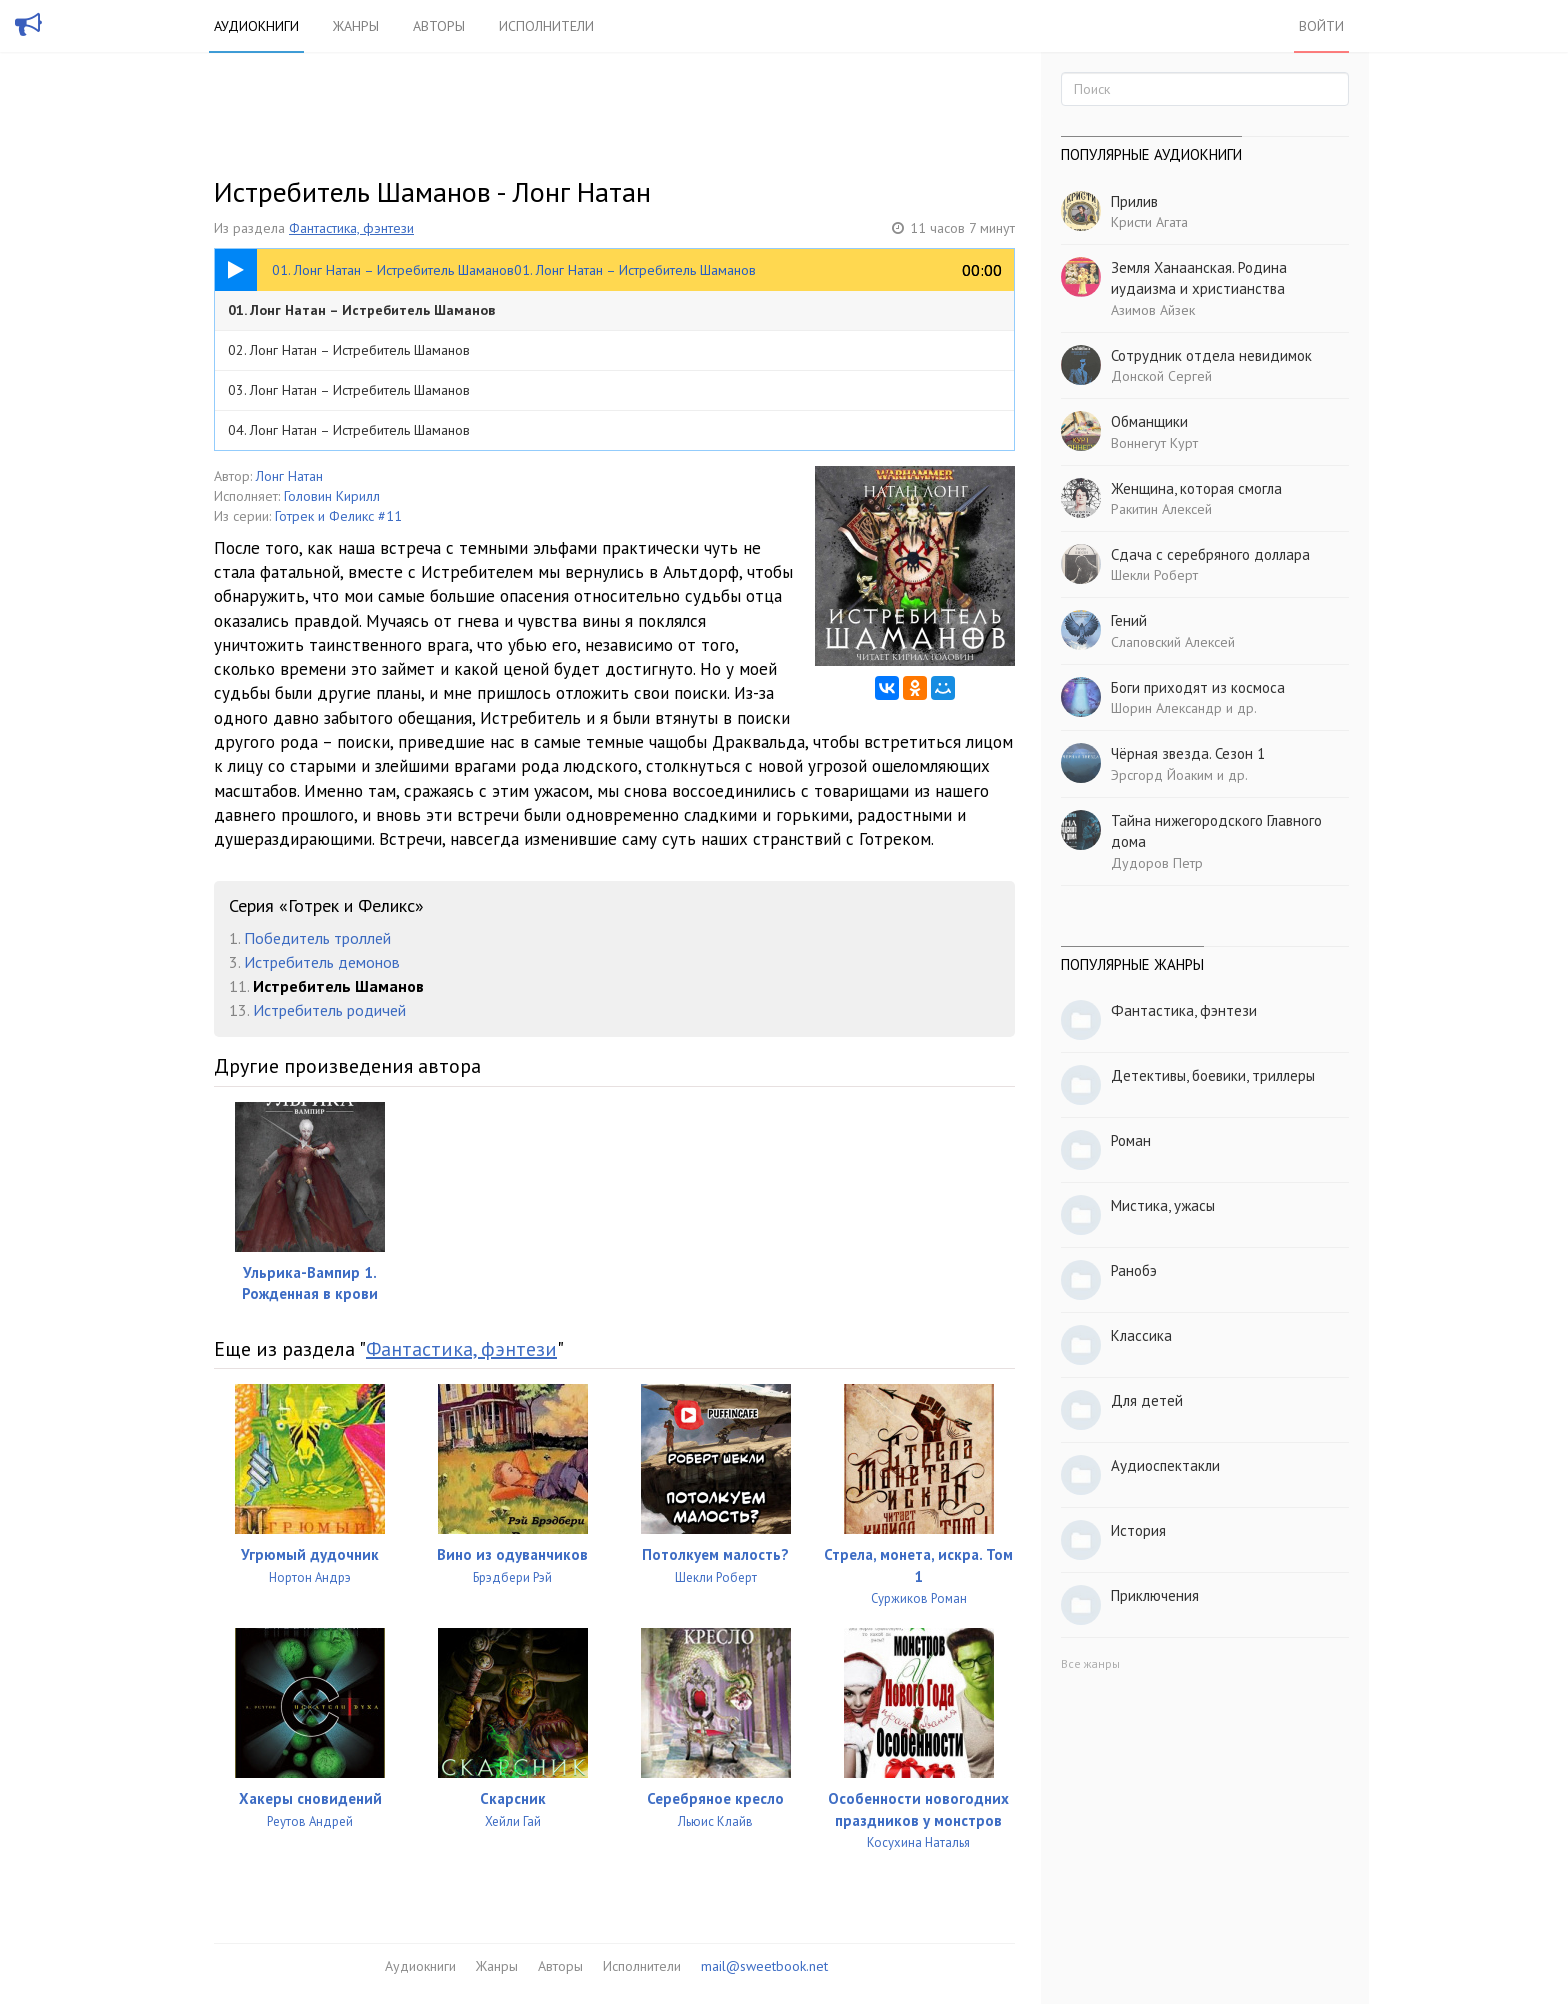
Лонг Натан (289, 476)
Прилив (1134, 201)
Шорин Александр (1166, 708)
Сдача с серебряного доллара (1210, 554)
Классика (1141, 1335)
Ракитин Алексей (1161, 509)
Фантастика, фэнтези (351, 228)
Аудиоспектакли (1165, 1465)
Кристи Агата (1149, 222)
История (1138, 1530)
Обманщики (1149, 421)
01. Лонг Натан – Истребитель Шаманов (361, 310)
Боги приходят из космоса (1198, 687)
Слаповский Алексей (1173, 642)
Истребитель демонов (322, 962)
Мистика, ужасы (1163, 1205)
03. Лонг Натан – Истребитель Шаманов (349, 390)
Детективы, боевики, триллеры (1213, 1075)
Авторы (439, 26)
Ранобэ (1134, 1270)
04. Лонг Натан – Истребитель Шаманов (349, 430)
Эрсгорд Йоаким (1162, 775)
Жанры (356, 26)
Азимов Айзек (1153, 310)
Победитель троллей (317, 938)
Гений (1129, 620)
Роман (1131, 1140)
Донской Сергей (1161, 376)
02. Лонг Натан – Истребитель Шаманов (349, 350)
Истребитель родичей (329, 1010)
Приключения (1155, 1595)
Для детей (1147, 1400)
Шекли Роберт (1154, 575)
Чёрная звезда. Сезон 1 (1188, 753)
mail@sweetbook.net (764, 1966)
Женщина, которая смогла (1196, 488)
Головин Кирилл (332, 496)
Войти (1321, 26)
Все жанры (1090, 1663)
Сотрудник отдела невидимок (1211, 355)
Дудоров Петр (1157, 863)
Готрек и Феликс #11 (338, 516)
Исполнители (546, 26)
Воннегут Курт (1154, 443)
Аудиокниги (256, 26)
